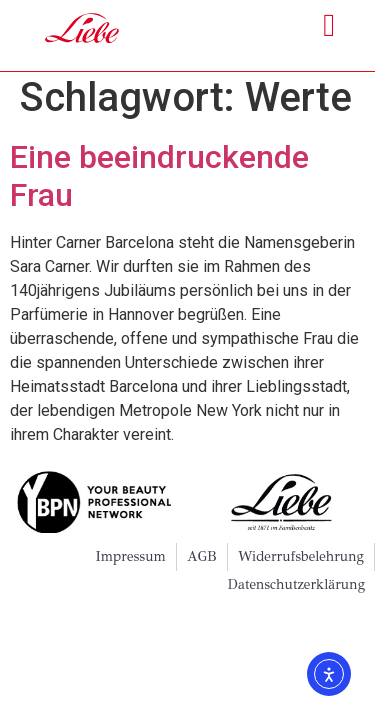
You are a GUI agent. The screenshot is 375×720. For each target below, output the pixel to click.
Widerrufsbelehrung (301, 562)
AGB (202, 562)
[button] (329, 25)
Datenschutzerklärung (296, 590)
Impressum (130, 562)
